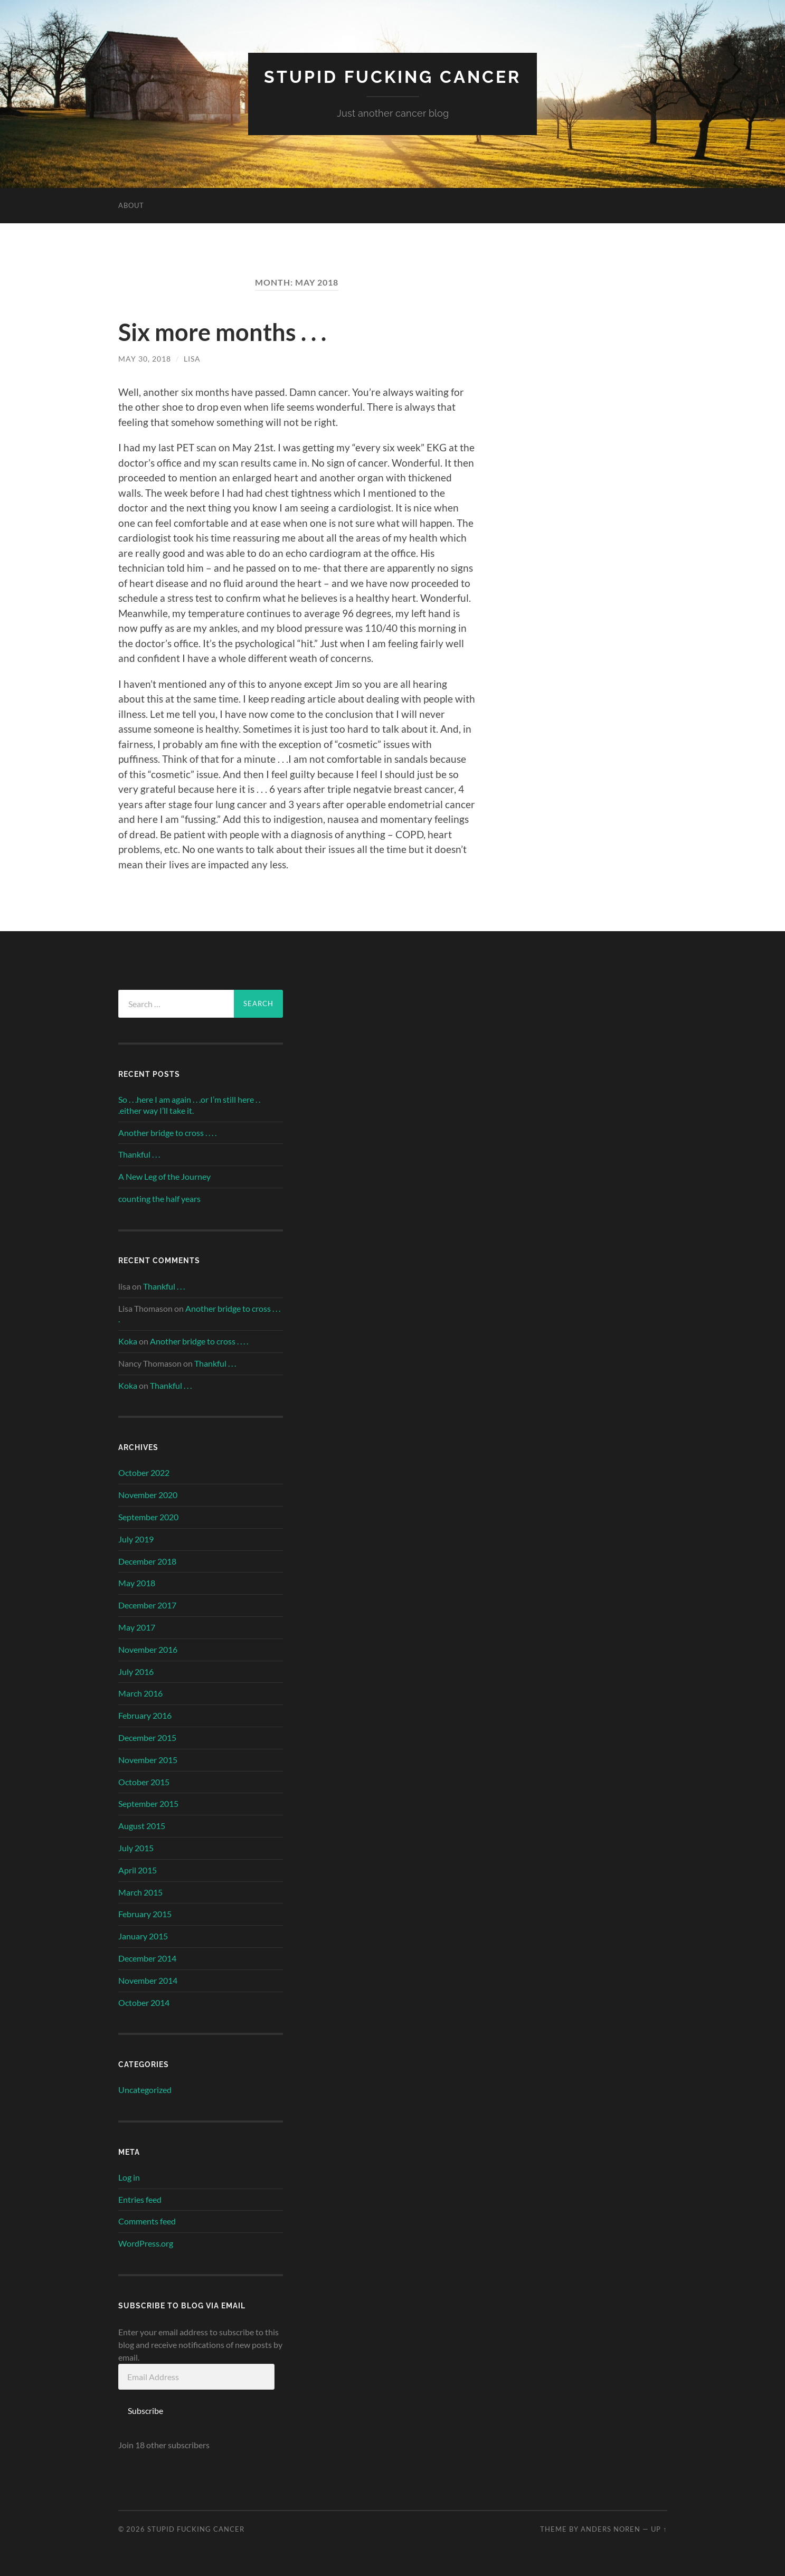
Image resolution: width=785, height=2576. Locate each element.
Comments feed (147, 2221)
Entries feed (140, 2199)
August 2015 (141, 1826)
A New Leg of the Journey (164, 1176)
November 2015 (147, 1760)
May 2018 (136, 1583)
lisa (192, 358)
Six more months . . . (222, 332)
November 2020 (147, 1495)
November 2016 (147, 1649)
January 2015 (143, 1936)
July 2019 (136, 1539)
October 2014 (143, 2002)
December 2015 (147, 1737)
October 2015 (143, 1782)
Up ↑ (659, 2529)
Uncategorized (145, 2090)
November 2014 (147, 1980)
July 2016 (136, 1671)
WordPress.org (145, 2243)
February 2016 (145, 1715)
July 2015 (136, 1848)
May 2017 (136, 1627)
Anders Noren (610, 2529)
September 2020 (148, 1517)
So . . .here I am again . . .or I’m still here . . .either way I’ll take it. (189, 1104)
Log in (129, 2177)
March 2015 (140, 1892)
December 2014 (147, 1958)
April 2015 (137, 1870)
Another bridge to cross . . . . (167, 1133)
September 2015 (148, 1803)
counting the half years (159, 1199)
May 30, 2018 (144, 358)
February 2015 (145, 1914)
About (131, 205)
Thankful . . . (139, 1154)
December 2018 (147, 1561)
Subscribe (145, 2410)
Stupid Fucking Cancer (392, 77)
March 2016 (140, 1693)
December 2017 (147, 1605)
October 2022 (143, 1472)
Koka (127, 1341)
